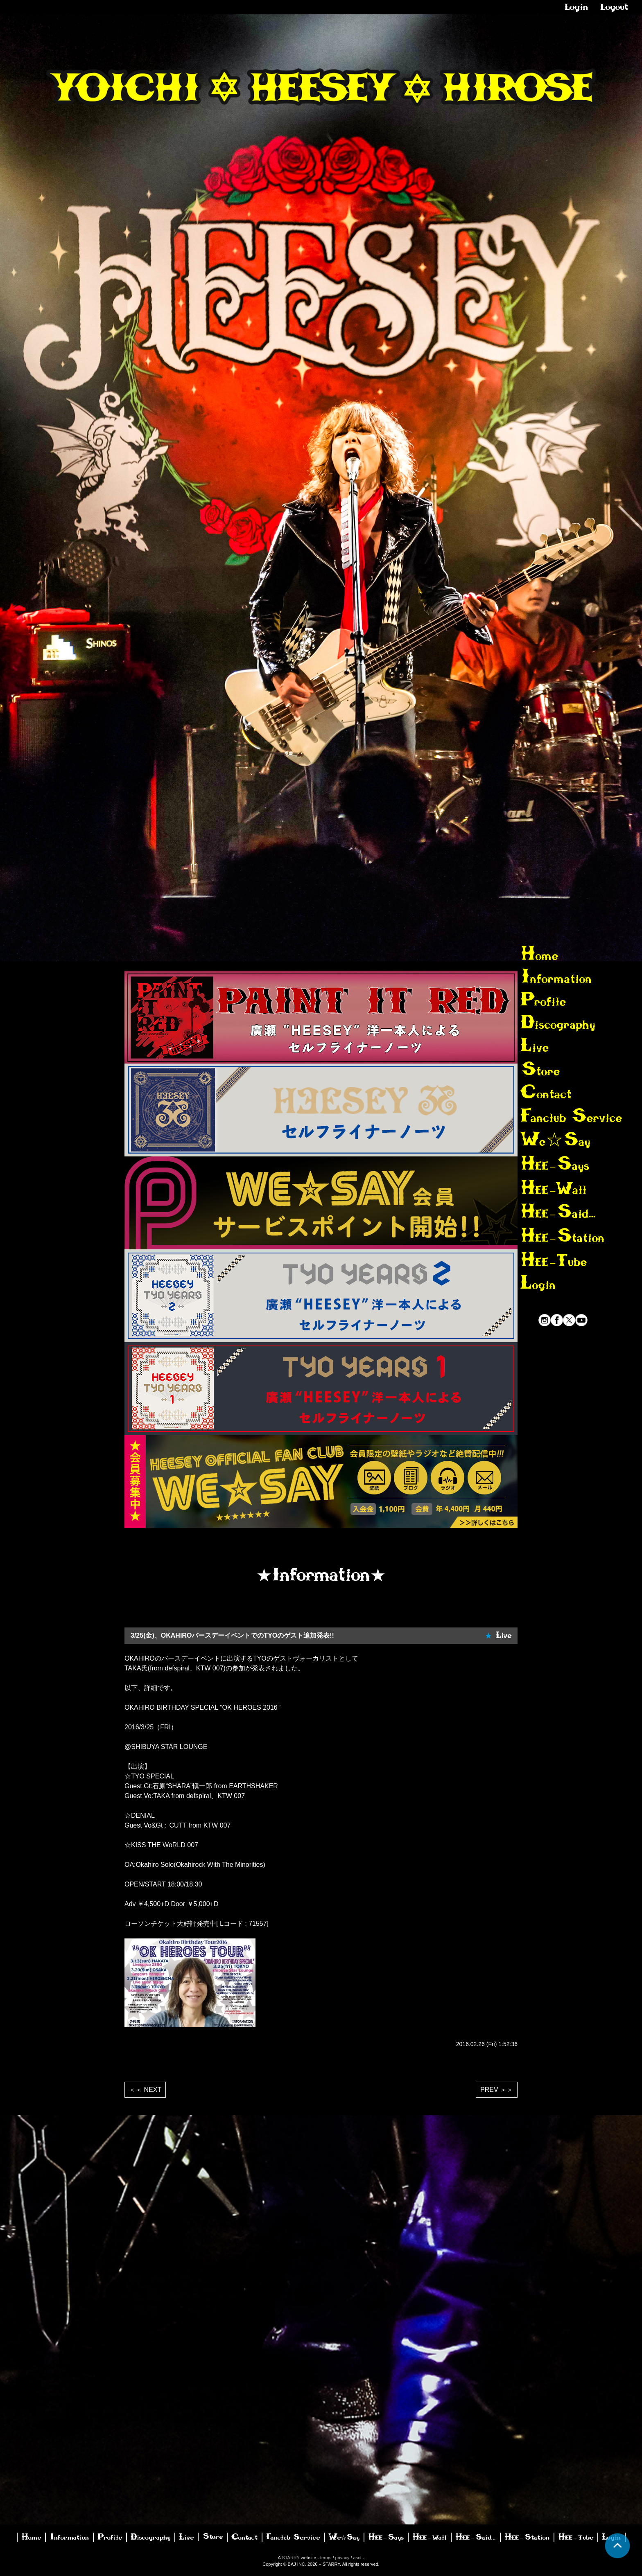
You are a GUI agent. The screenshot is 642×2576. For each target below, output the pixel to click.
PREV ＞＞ (496, 2089)
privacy (342, 2557)
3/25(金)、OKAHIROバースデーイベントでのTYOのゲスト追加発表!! (232, 1635)
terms (326, 2557)
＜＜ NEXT (145, 2089)
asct (357, 2557)
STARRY (290, 2557)
